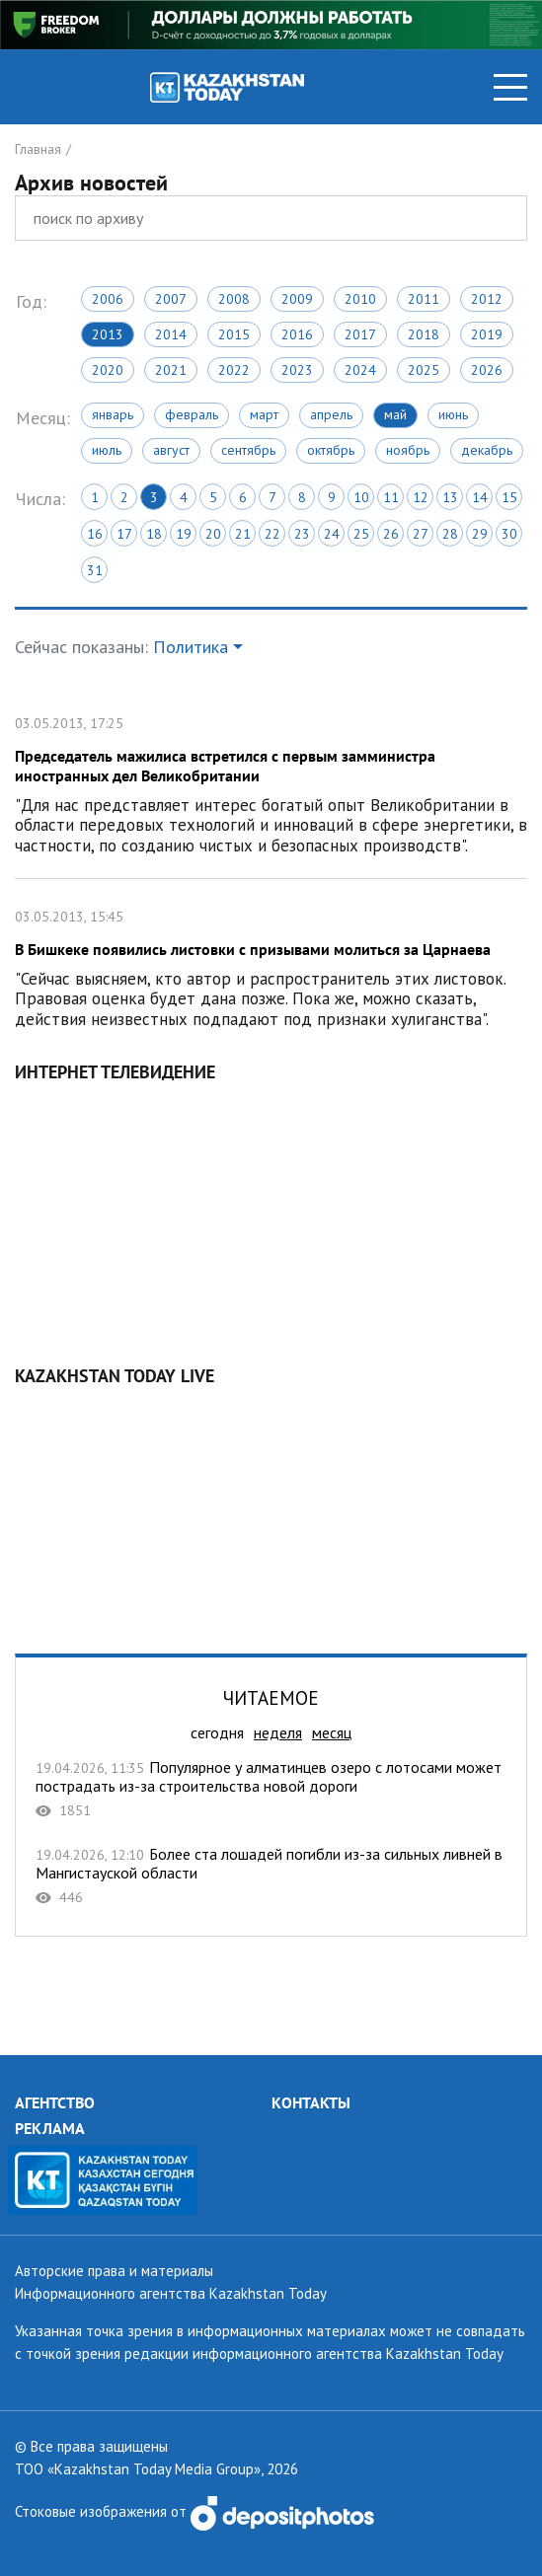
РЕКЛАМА (50, 2128)
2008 (234, 299)
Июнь (453, 414)
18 (154, 534)
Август (171, 450)
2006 (107, 299)
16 (95, 534)
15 (509, 497)
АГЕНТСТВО (55, 2102)
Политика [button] (190, 646)
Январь (112, 414)
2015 (234, 334)
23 (302, 534)
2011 (423, 299)
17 (124, 534)
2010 (360, 299)
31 (95, 570)
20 (213, 534)
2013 (107, 334)
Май (395, 414)
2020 (107, 370)
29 (480, 534)
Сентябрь (248, 450)
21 (243, 534)
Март (264, 414)
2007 (171, 299)
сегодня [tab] (217, 1732)
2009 (297, 299)
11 (391, 497)
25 (361, 534)
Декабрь (486, 450)
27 (420, 534)
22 (272, 534)
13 (450, 497)
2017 (360, 334)
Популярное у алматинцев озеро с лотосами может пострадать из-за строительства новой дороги (271, 1789)
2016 (297, 334)
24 (332, 534)
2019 (487, 334)
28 (450, 534)
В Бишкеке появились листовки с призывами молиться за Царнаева (271, 965)
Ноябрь (407, 450)
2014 (171, 334)
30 (509, 534)
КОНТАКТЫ (310, 2102)
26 (391, 534)
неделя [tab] (278, 1732)
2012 (487, 299)
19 (184, 534)
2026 (487, 370)
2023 (297, 370)
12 (420, 497)
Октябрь (330, 450)
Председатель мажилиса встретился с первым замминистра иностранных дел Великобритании (271, 781)
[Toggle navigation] (510, 87)
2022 (234, 370)
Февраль (191, 414)
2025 (423, 370)
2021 (171, 370)
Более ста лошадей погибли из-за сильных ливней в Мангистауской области (271, 1876)
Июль (106, 450)
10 (361, 497)
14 (480, 497)
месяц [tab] (331, 1732)
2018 (423, 334)
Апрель (331, 414)
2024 (360, 370)
